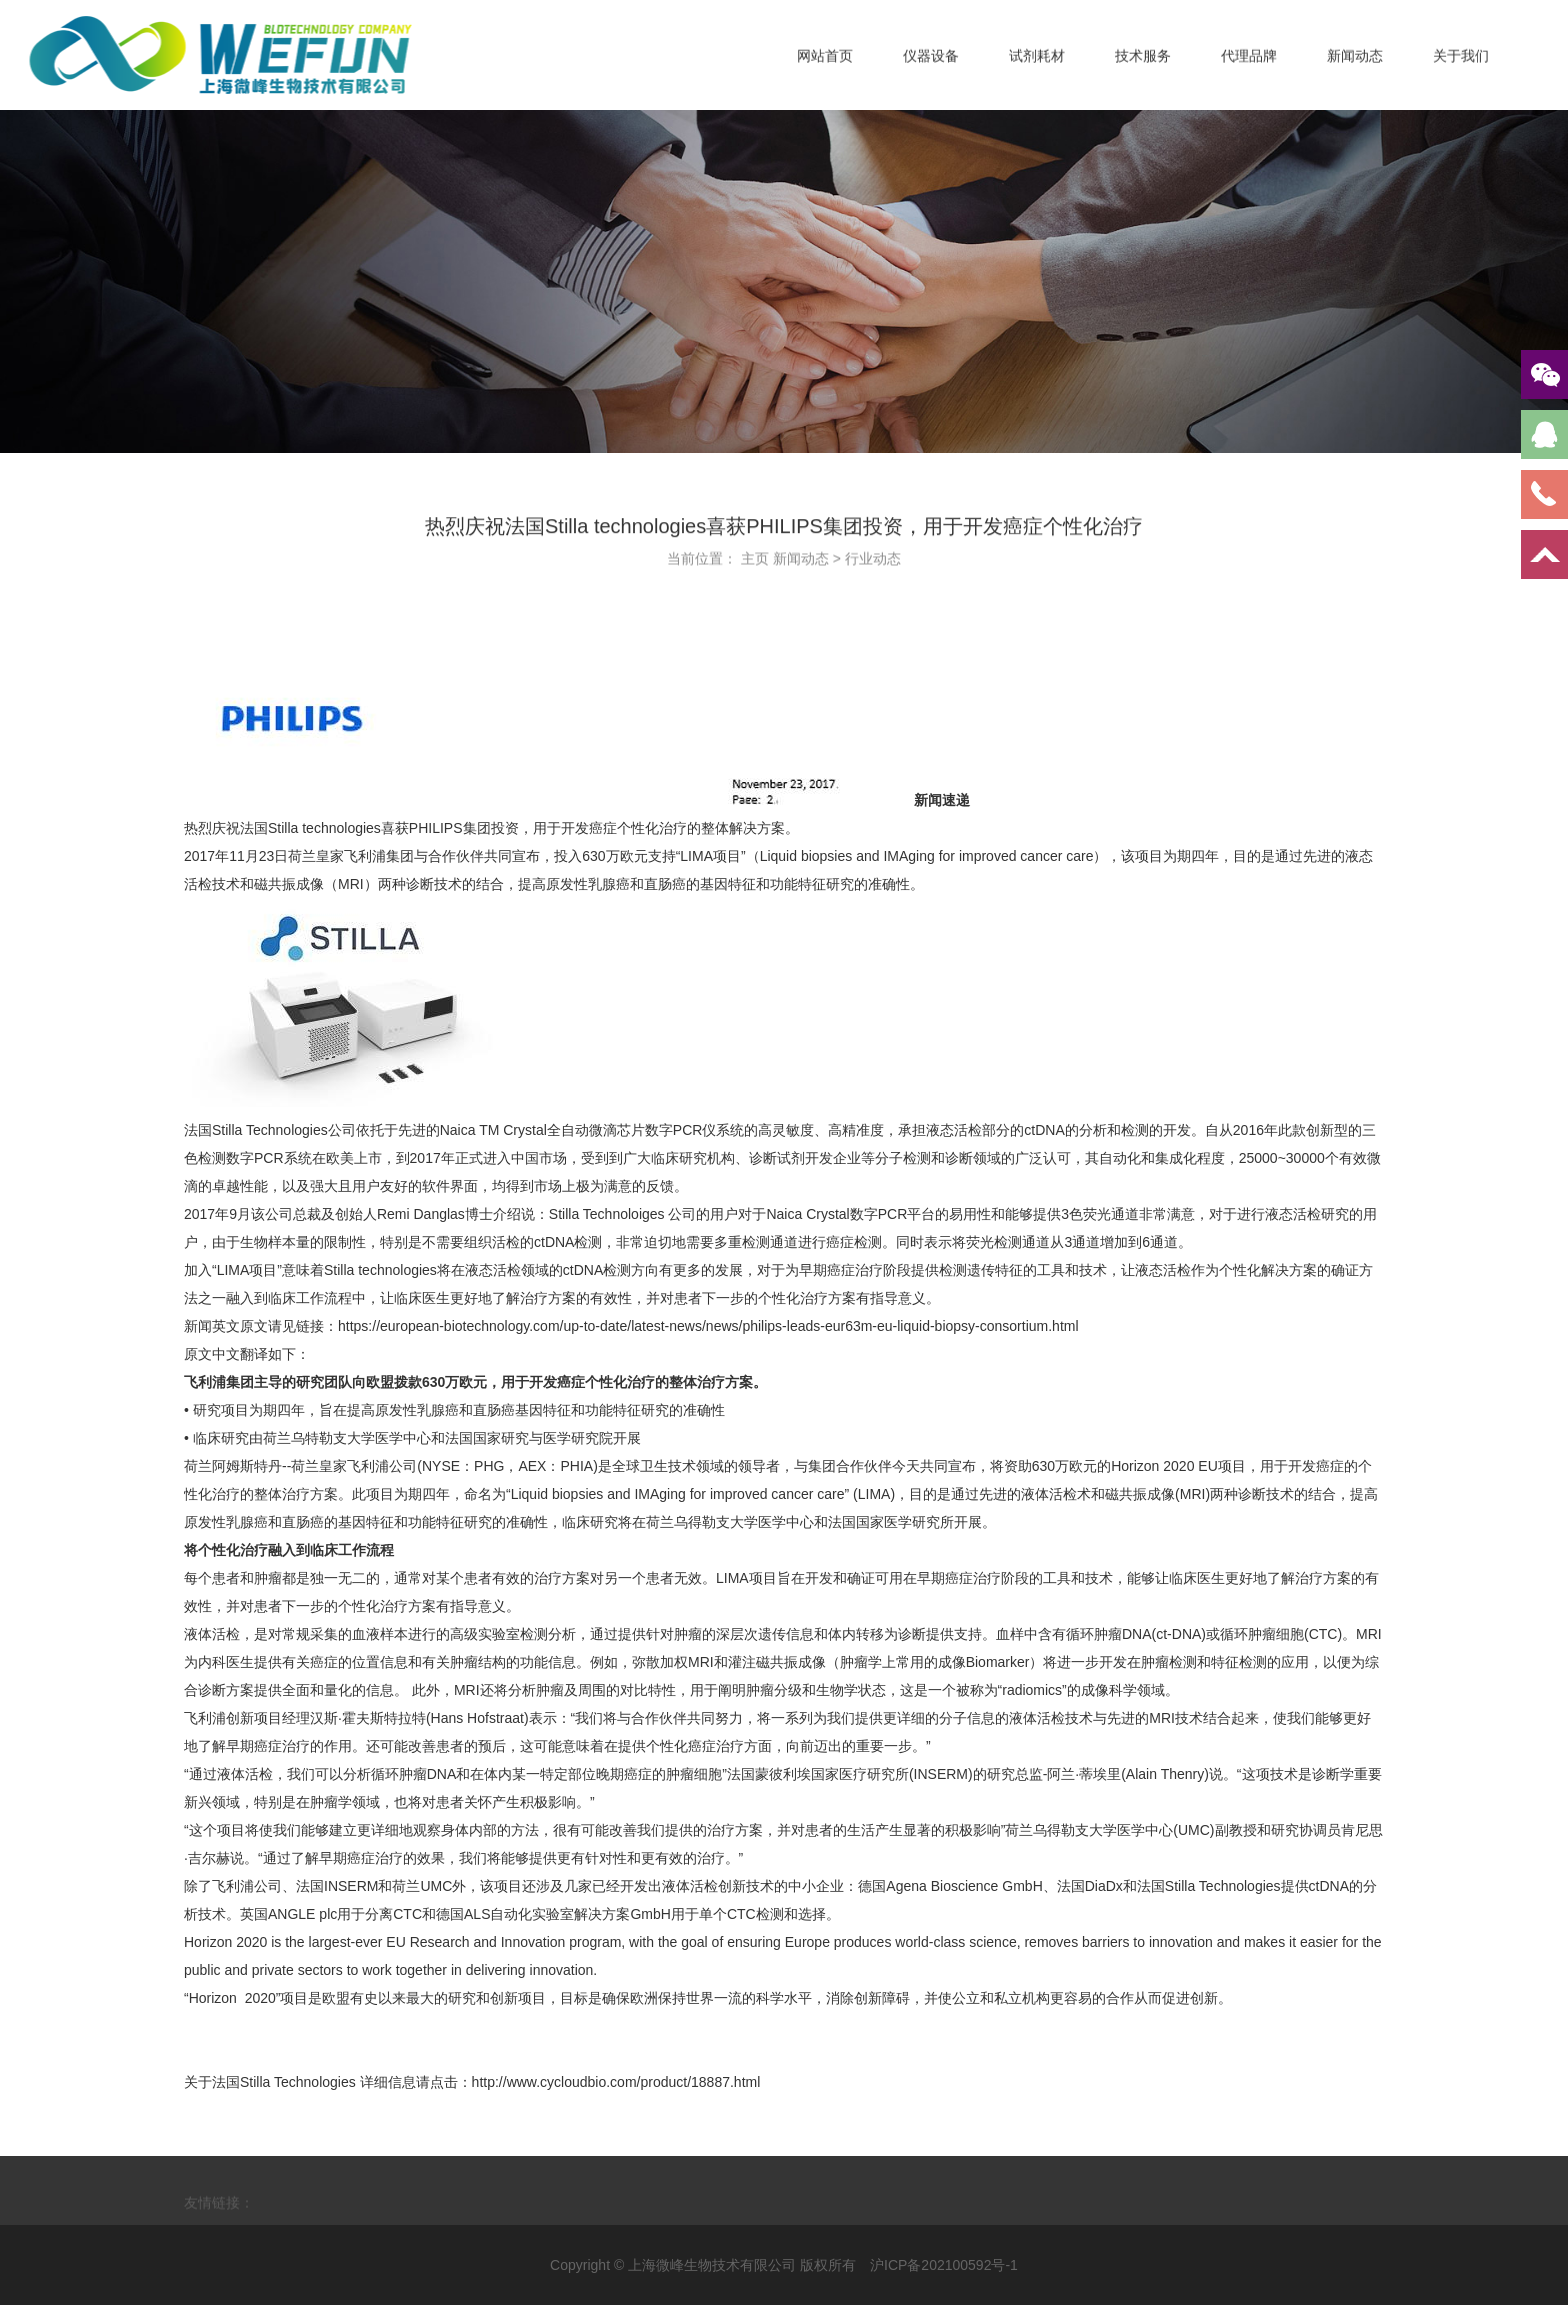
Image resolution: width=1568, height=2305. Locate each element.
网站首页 (825, 63)
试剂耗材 (1037, 63)
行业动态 (873, 564)
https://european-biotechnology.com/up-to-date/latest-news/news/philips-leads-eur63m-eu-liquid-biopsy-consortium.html (708, 1326)
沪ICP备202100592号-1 (944, 2265)
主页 (755, 564)
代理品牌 (1249, 63)
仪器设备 (931, 63)
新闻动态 (1355, 63)
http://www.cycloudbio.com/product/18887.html (616, 2082)
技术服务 (1143, 63)
